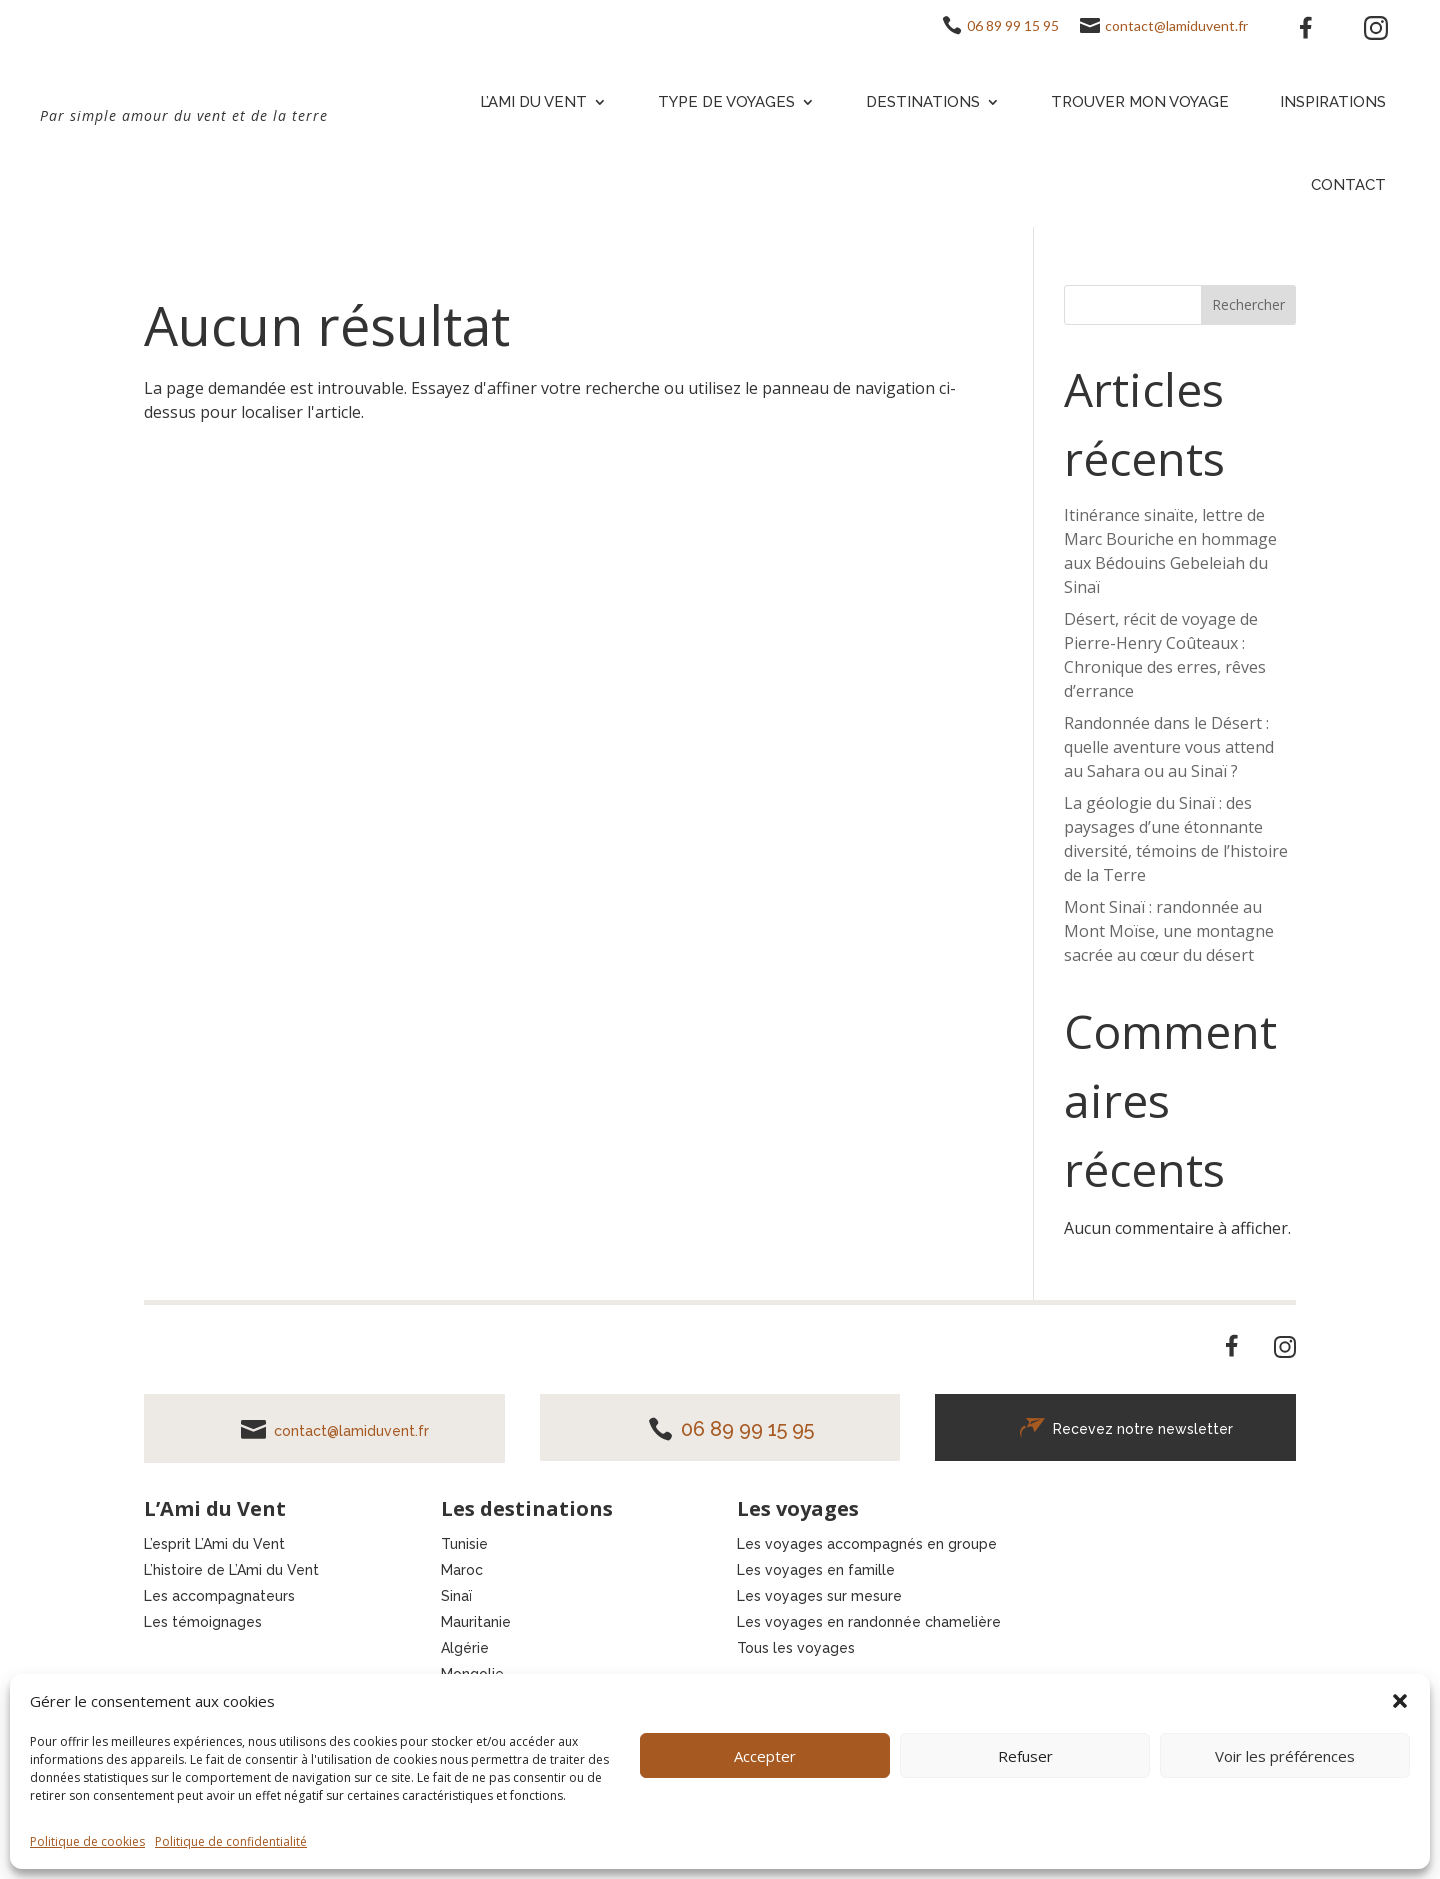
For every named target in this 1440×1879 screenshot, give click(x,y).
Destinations (923, 102)
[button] (1400, 1701)
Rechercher (1248, 304)
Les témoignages (203, 1622)
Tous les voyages (796, 1648)
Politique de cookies (87, 1841)
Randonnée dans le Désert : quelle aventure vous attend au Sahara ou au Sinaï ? (1169, 747)
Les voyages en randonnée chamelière (869, 1622)
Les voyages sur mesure (819, 1596)
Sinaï (456, 1596)
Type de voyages (726, 102)
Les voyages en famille (816, 1570)
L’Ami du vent (533, 102)
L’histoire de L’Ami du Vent (231, 1570)
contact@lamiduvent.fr (1176, 25)
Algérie (465, 1648)
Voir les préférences (1285, 1756)
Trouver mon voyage (1140, 102)
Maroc (462, 1570)
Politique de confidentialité (231, 1841)
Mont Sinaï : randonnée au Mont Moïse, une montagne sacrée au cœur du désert (1169, 931)
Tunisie (464, 1544)
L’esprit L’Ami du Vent (214, 1544)
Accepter (765, 1756)
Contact (1348, 185)
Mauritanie (476, 1622)
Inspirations (1333, 102)
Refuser (1025, 1756)
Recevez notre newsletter (1143, 1429)
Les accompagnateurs (219, 1596)
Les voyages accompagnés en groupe (867, 1544)
